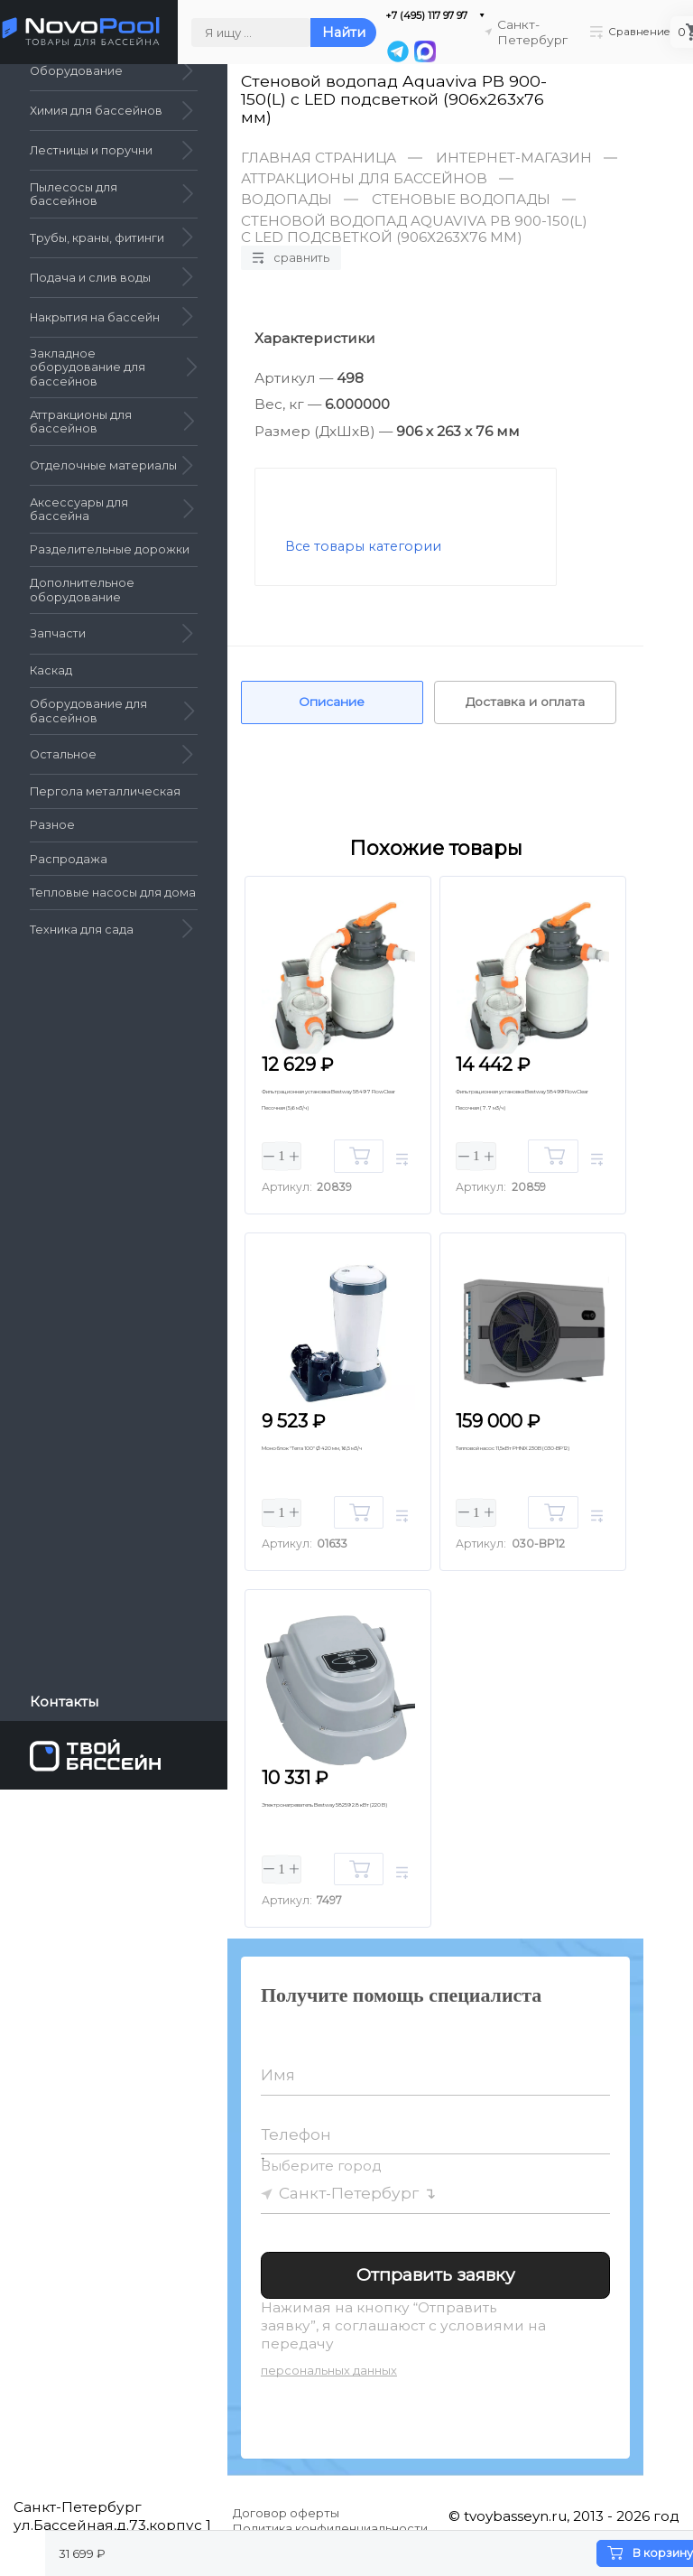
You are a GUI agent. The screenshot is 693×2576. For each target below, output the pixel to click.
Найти (333, 33)
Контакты (64, 1702)
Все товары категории (363, 547)
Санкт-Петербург (350, 2202)
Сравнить (292, 257)
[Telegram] (387, 52)
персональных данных (329, 2381)
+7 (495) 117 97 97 (416, 16)
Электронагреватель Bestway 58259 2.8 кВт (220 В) (329, 1826)
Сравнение (628, 32)
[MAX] (413, 52)
